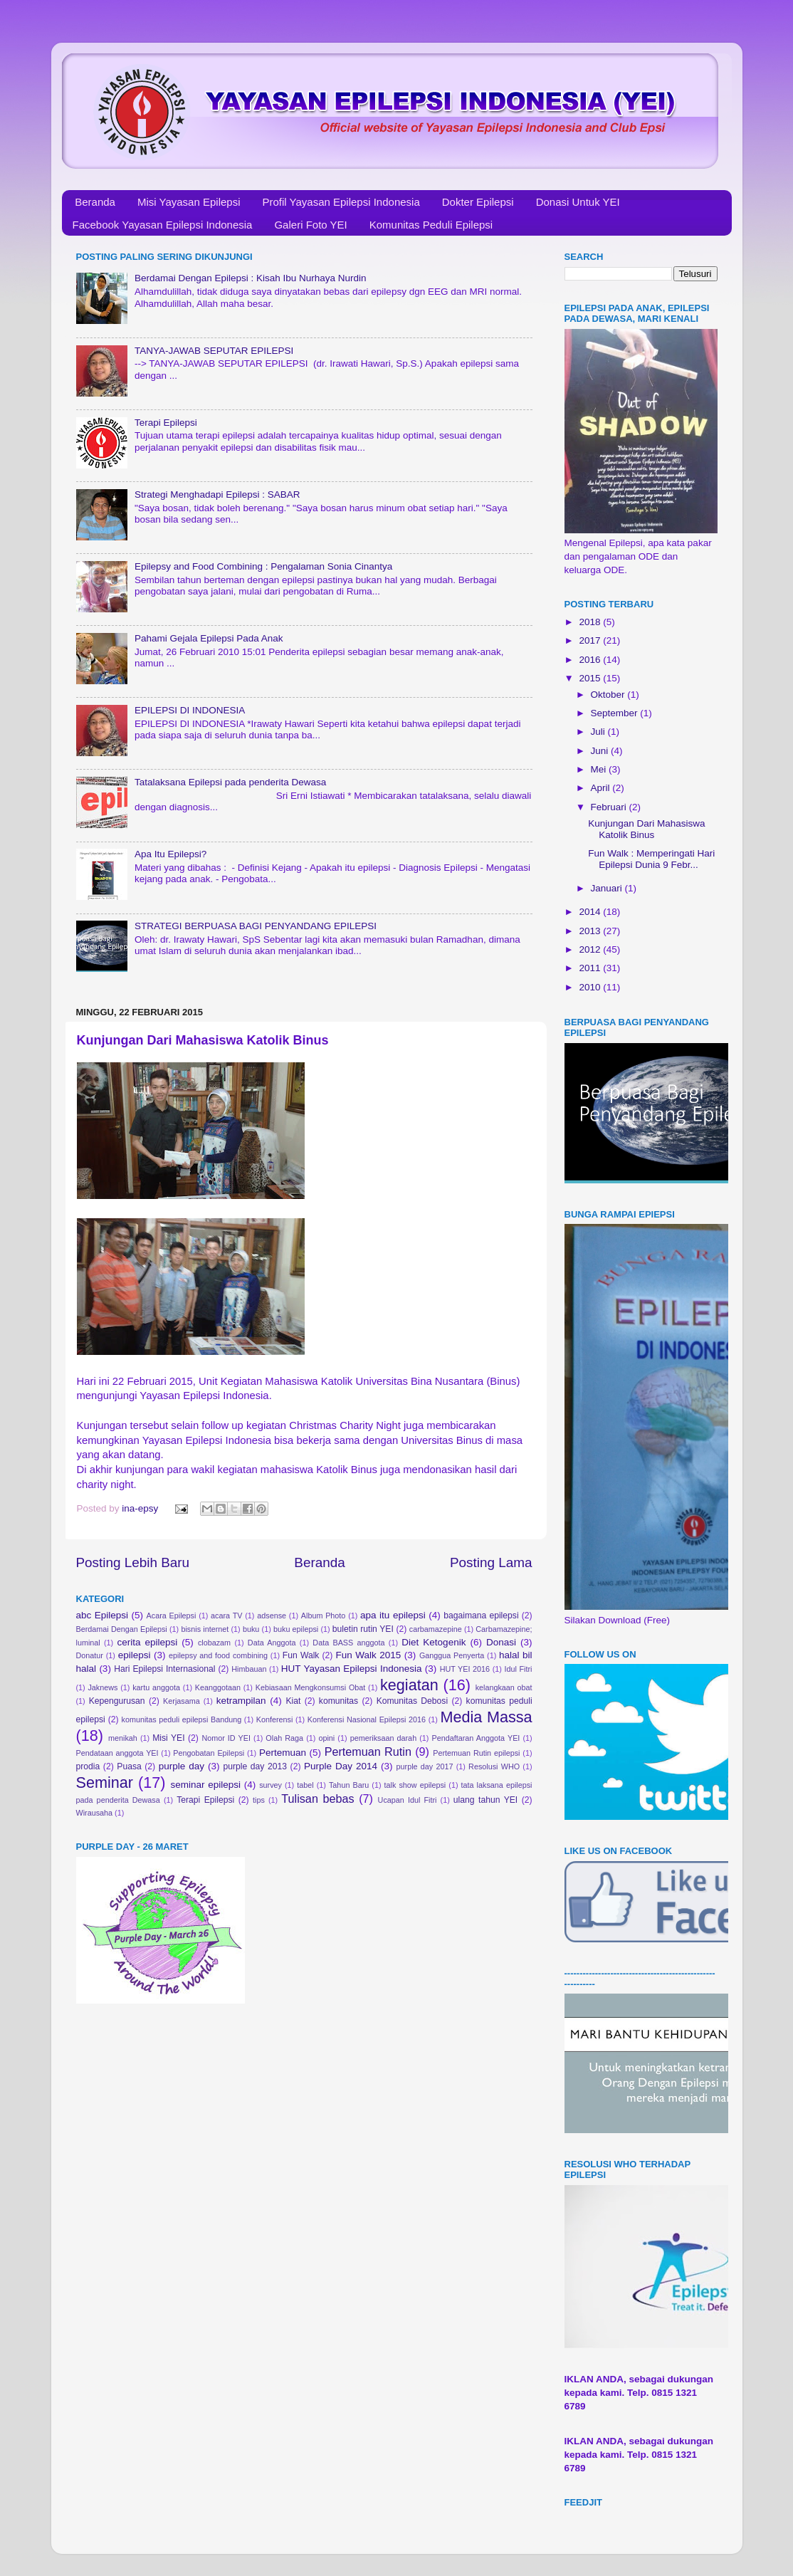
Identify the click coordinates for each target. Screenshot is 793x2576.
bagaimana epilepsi (480, 1616)
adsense (271, 1615)
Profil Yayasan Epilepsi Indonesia (340, 202)
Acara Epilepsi (171, 1615)
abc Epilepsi (102, 1615)
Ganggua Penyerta (451, 1655)
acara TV (226, 1615)
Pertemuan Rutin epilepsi (476, 1753)
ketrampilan (241, 1700)
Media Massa (486, 1717)
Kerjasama (181, 1701)
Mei (600, 769)
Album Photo (323, 1615)
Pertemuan (282, 1752)
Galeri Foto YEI (310, 225)
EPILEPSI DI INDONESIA (190, 710)
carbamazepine (435, 1629)
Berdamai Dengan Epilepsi (121, 1629)
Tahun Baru (349, 1785)
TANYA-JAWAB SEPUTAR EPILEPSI (214, 350)
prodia (88, 1766)
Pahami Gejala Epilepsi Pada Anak (209, 638)
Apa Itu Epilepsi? (170, 854)
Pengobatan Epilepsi (208, 1753)
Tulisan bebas (317, 1798)
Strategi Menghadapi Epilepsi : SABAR (217, 494)
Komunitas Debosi (412, 1701)
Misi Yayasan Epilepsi (189, 202)
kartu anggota (156, 1687)
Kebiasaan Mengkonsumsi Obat (311, 1687)
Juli (599, 731)
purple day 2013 (255, 1766)
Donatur (89, 1655)
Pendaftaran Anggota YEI (476, 1738)
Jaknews (102, 1687)
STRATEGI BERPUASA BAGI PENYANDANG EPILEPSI (256, 926)
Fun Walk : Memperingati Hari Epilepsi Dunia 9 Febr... (651, 859)
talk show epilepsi (415, 1785)
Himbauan (248, 1669)
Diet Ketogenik (433, 1642)
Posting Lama (491, 1562)
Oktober (609, 694)
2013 (591, 931)
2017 (591, 640)
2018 (591, 622)
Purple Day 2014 (340, 1766)
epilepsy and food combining (218, 1655)
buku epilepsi (295, 1629)
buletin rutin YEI (363, 1629)
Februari (610, 807)
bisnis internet (205, 1629)
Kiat (292, 1701)
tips (259, 1800)
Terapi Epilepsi (166, 422)
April (602, 787)
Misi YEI (168, 1738)
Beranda (95, 202)
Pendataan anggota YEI (117, 1753)
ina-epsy (141, 1508)
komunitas (338, 1701)
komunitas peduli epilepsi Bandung (182, 1719)
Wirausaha (94, 1812)
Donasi (501, 1642)
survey (270, 1785)
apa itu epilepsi (393, 1615)
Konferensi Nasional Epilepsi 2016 (367, 1719)
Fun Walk (301, 1655)
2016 (591, 659)
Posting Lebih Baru (133, 1562)
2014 (591, 911)
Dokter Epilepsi (478, 202)
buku (251, 1629)
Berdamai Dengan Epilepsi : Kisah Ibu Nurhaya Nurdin (251, 278)
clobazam (214, 1642)
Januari (608, 888)
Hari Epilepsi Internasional (164, 1669)
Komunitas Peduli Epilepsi (431, 225)
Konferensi (274, 1719)
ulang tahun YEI (485, 1800)
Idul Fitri (518, 1669)
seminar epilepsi (205, 1784)
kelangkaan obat (504, 1687)
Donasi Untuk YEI (578, 202)
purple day (181, 1766)
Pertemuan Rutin (368, 1751)
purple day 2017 (425, 1766)
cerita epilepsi (147, 1642)
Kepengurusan (117, 1701)
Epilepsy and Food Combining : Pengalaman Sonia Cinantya (263, 566)
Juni (601, 750)
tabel (305, 1785)
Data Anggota (272, 1642)
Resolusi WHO (494, 1766)
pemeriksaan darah (383, 1738)
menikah (122, 1738)
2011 (591, 968)
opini (326, 1738)
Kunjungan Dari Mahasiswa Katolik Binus (646, 829)
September (616, 713)
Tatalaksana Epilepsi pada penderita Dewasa (230, 782)
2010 (591, 987)
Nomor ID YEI (226, 1738)
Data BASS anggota (348, 1642)
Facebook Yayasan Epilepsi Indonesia (163, 225)
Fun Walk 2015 (368, 1655)
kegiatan (409, 1685)
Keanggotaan (218, 1687)
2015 (591, 678)
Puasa (129, 1766)
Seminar (104, 1782)
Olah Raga (284, 1738)
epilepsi (134, 1655)
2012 (591, 949)
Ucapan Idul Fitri (407, 1800)
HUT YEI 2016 (465, 1669)
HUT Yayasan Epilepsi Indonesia (351, 1668)
